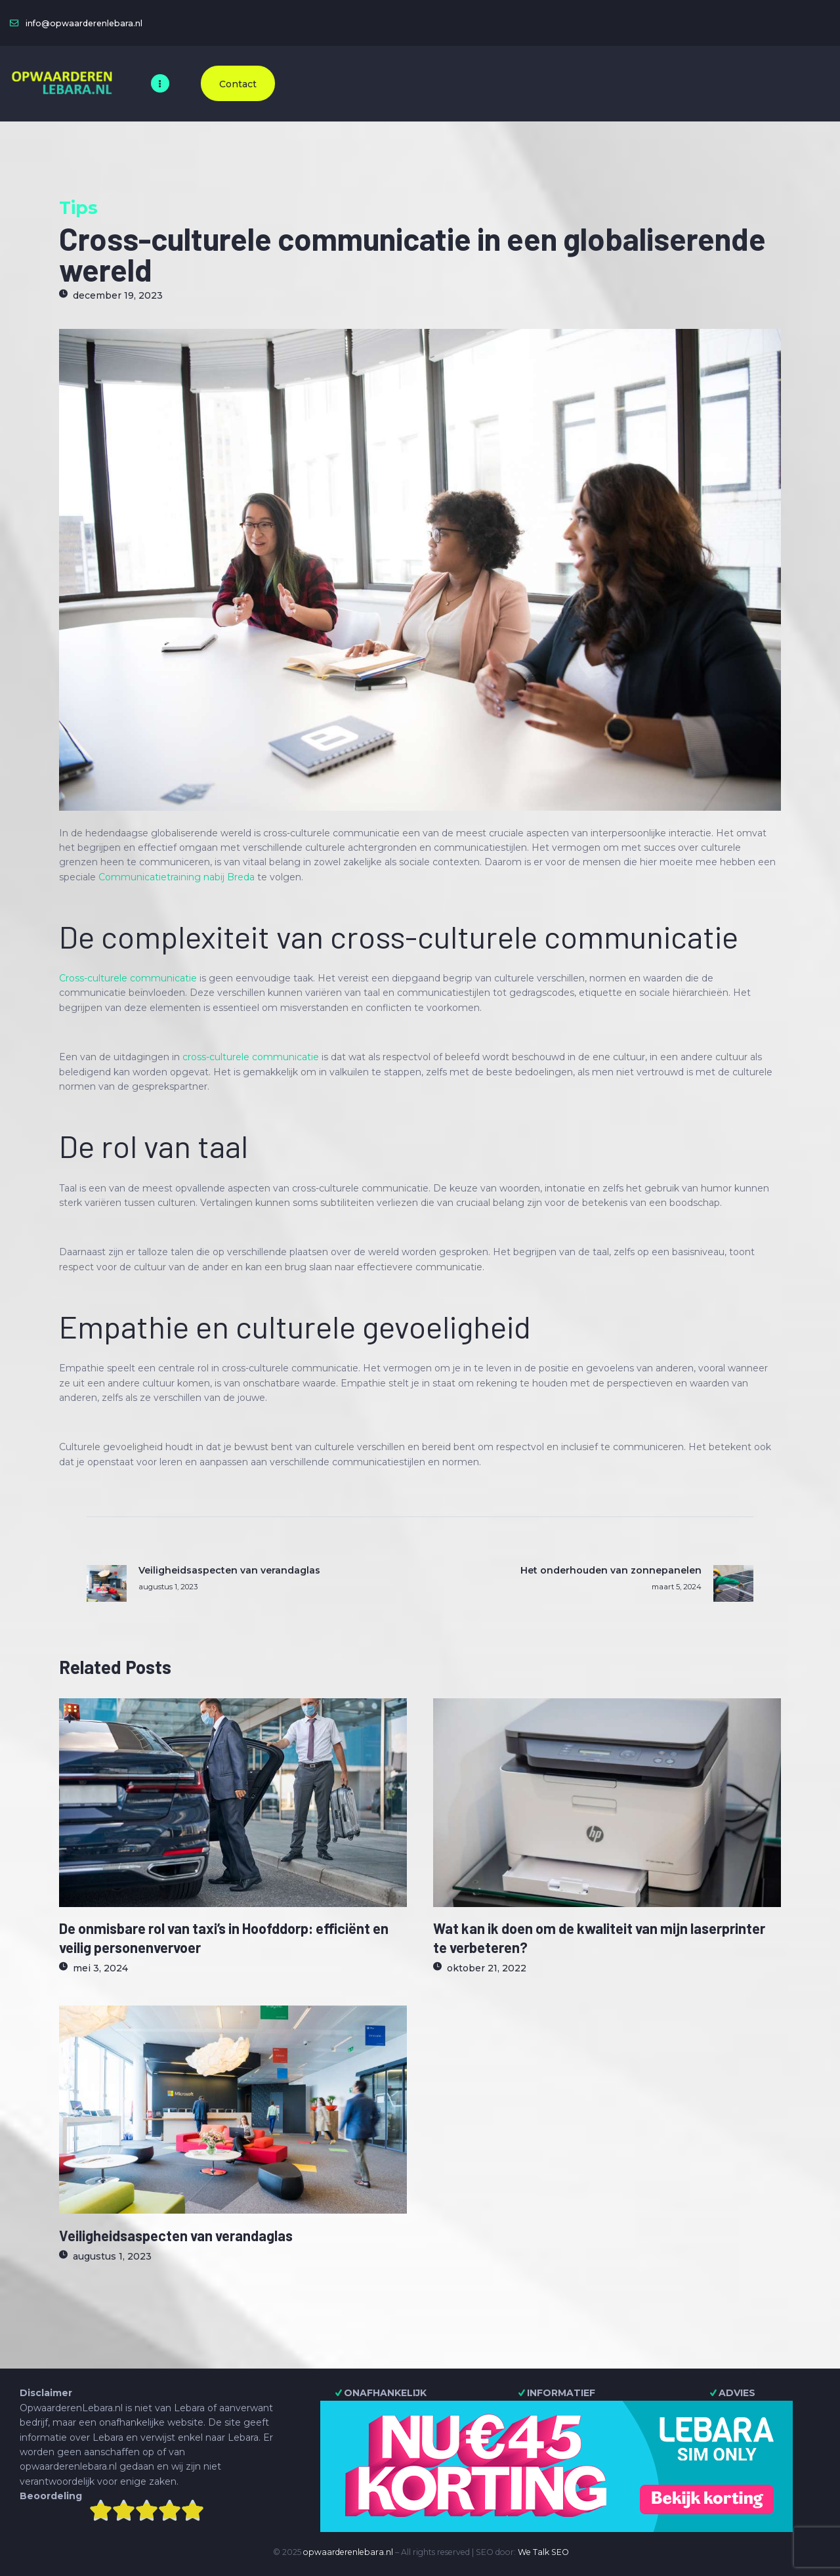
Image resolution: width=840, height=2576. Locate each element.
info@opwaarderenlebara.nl (84, 23)
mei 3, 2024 (100, 1968)
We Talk (533, 2552)
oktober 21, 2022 (486, 1968)
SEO (560, 2552)
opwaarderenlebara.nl (348, 2552)
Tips (78, 208)
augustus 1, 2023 (112, 2256)
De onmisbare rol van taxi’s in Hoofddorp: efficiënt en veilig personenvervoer (223, 1937)
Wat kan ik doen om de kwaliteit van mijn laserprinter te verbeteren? (599, 1937)
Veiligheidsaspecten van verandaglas (176, 2235)
